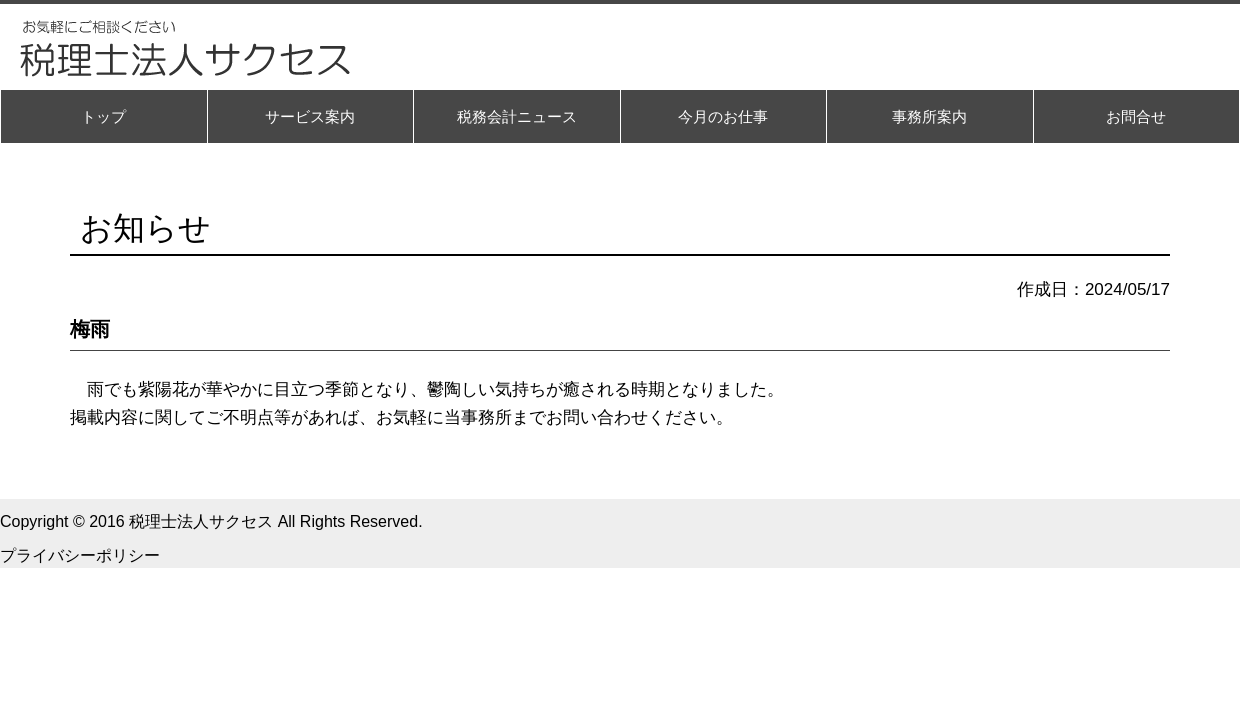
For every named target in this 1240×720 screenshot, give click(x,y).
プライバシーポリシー (80, 555)
